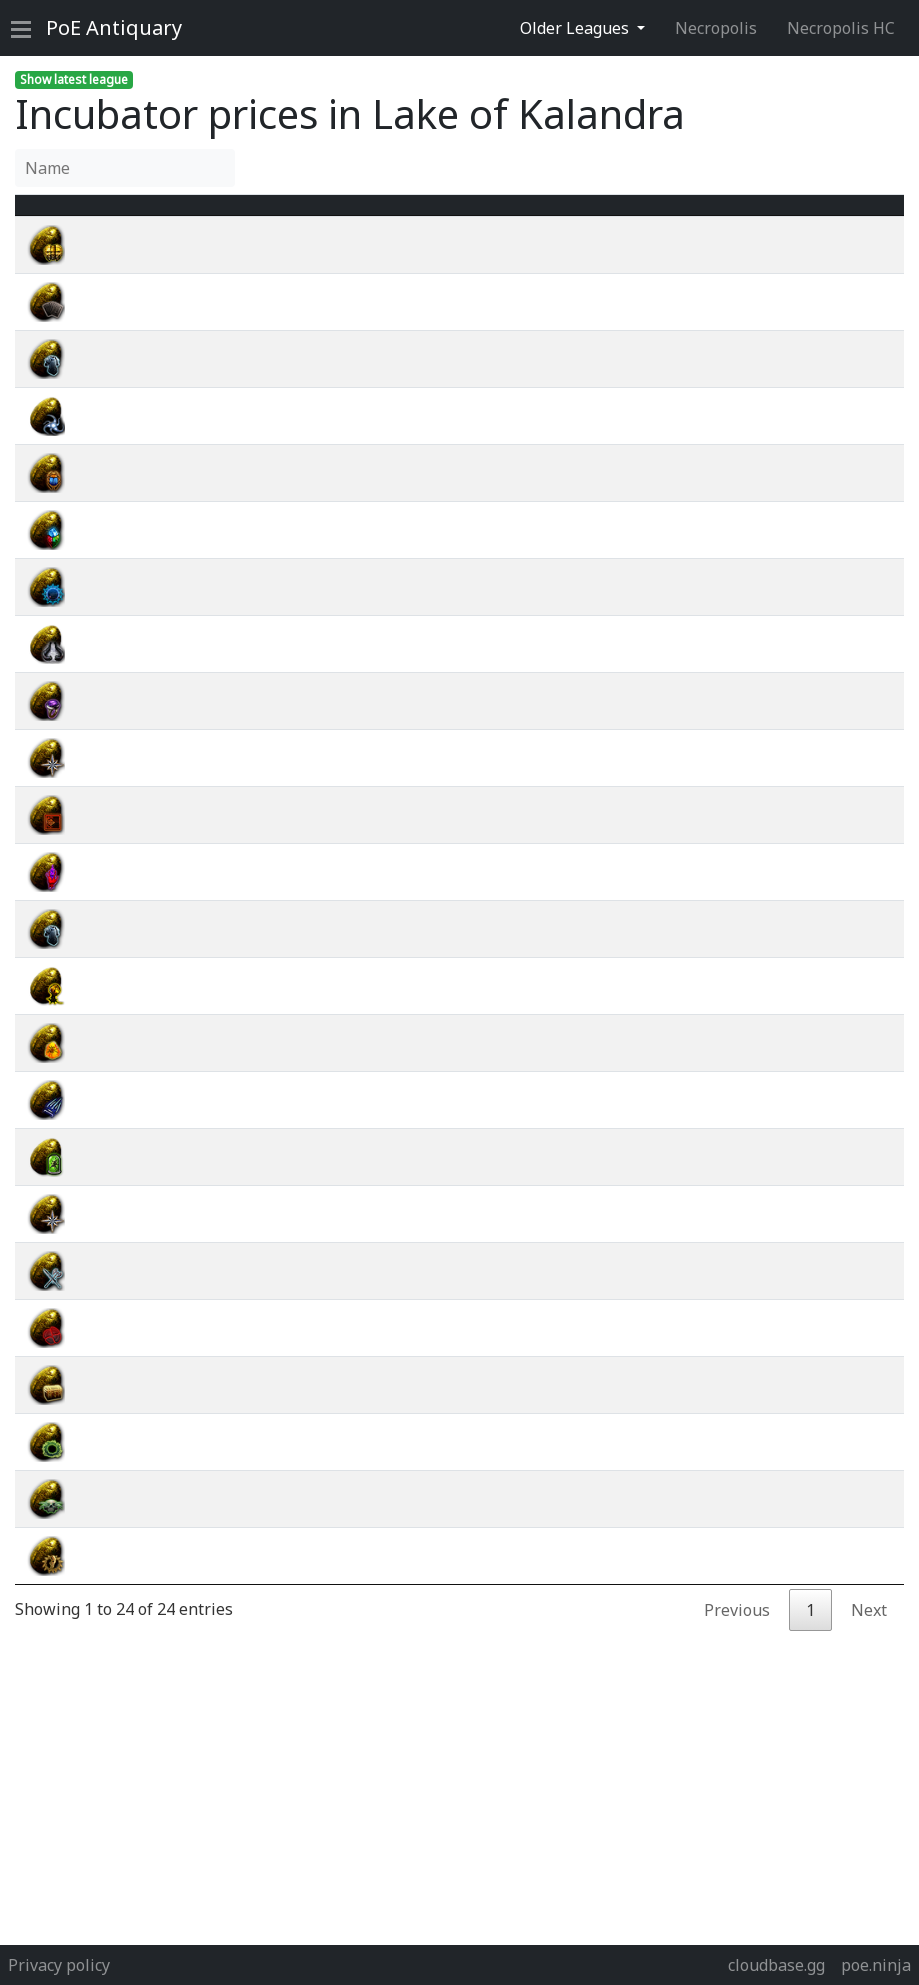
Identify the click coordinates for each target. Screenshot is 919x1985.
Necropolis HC (841, 28)
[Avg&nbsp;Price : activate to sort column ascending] (675, 217)
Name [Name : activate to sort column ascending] (125, 217)
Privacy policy (59, 1965)
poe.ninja (876, 1965)
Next (869, 1634)
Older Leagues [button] (576, 28)
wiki (798, 269)
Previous (737, 1634)
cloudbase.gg (776, 1965)
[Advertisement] (459, 1795)
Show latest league (74, 79)
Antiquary (114, 28)
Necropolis (716, 28)
